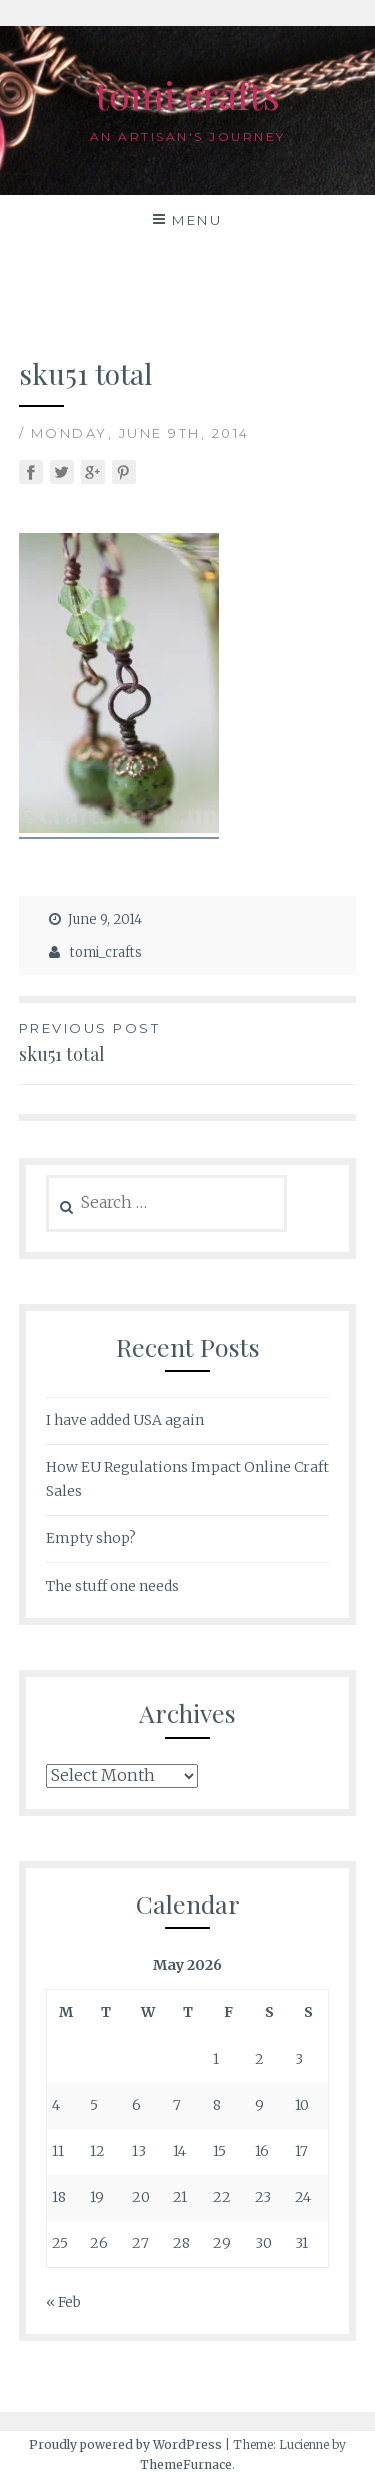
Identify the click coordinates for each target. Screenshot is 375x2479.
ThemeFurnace (186, 2464)
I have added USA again (125, 1420)
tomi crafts (187, 94)
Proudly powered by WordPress (125, 2444)
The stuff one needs (112, 1586)
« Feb (63, 2302)
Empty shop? (91, 1538)
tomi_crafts (106, 952)
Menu (197, 220)
